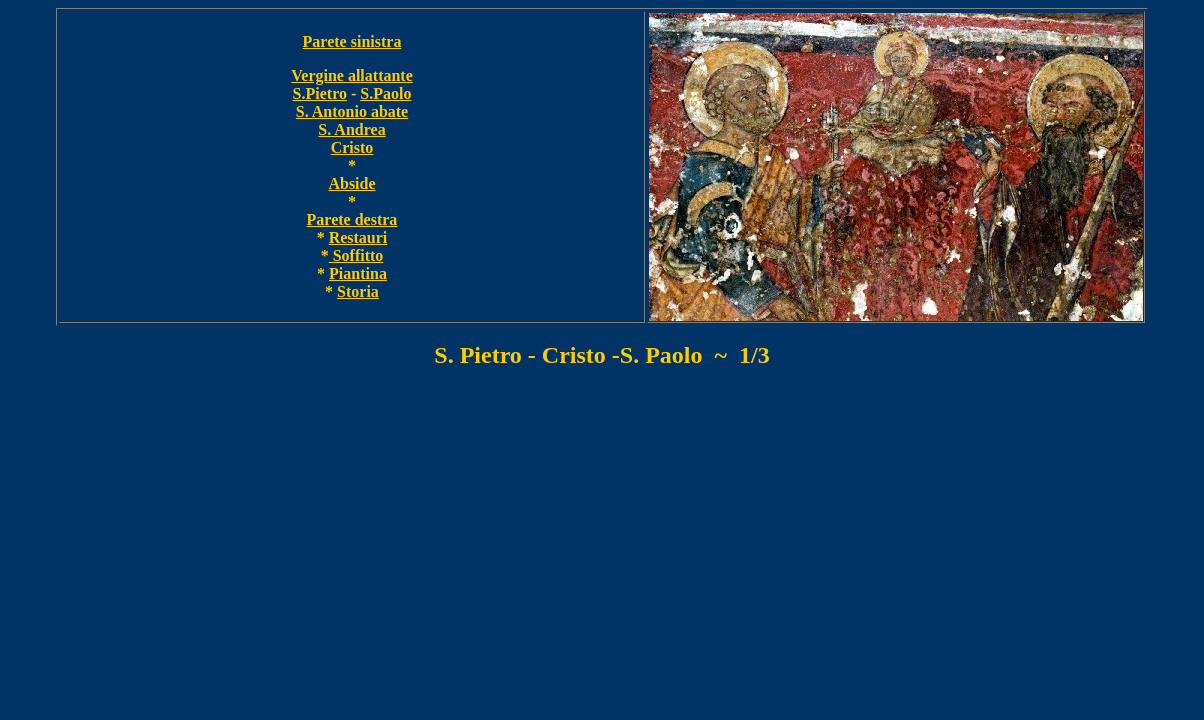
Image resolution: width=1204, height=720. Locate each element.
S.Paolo (385, 93)
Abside (351, 183)
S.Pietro (320, 93)
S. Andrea (351, 129)
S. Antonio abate (352, 111)
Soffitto (356, 255)
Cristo (352, 147)
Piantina (358, 273)
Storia (358, 291)
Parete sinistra (352, 41)
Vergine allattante (352, 75)
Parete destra (352, 219)
